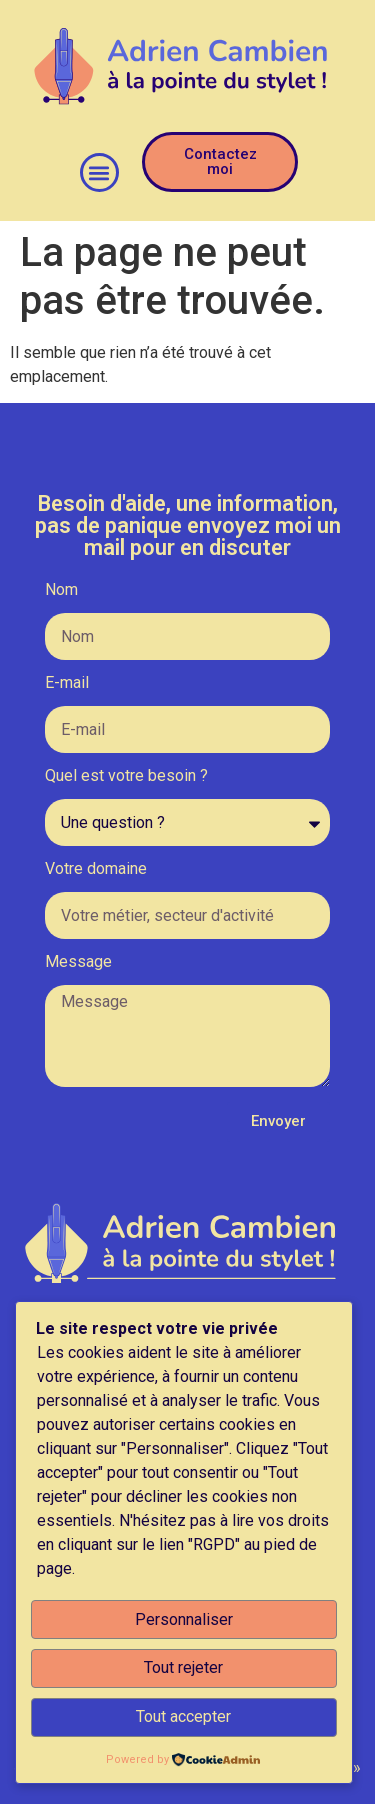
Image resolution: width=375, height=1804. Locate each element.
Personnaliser (184, 1619)
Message (78, 962)
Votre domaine (96, 869)
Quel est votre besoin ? (126, 776)
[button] (99, 172)
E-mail (67, 683)
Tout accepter (183, 1716)
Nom (61, 590)
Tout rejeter (183, 1667)
